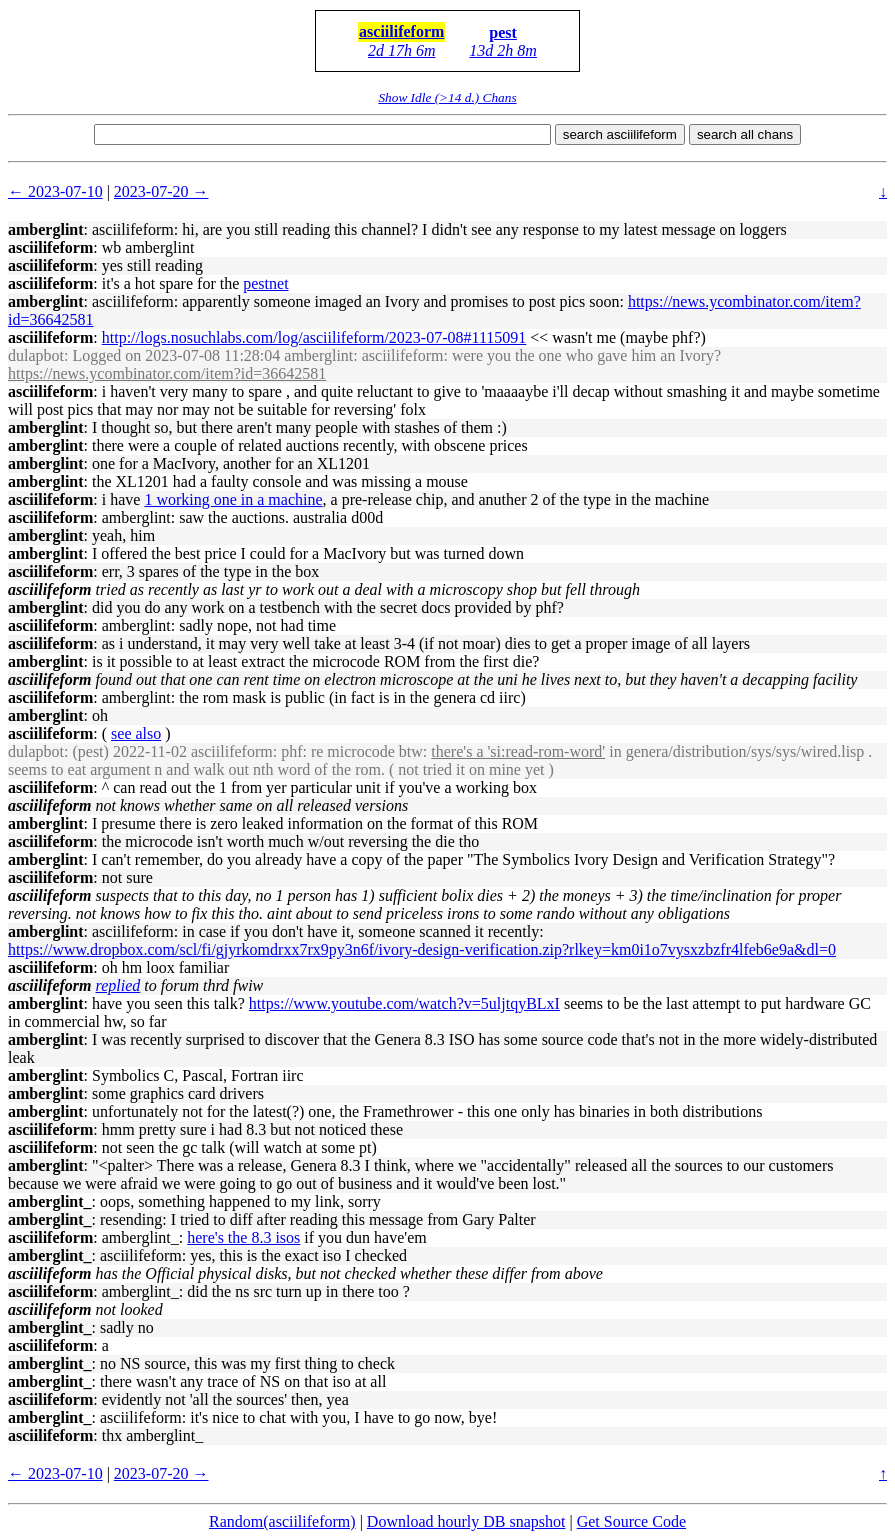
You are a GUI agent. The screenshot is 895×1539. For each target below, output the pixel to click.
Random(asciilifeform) (282, 1521)
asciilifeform (401, 31)
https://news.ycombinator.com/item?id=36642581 (167, 373)
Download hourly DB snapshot (466, 1521)
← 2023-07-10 (55, 191)
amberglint (46, 229)
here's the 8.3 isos (243, 1237)
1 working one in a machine (233, 499)
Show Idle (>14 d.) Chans (447, 97)
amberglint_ (50, 1201)
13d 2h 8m (503, 50)
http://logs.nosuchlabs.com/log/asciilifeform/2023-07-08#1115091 (314, 337)
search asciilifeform (620, 134)
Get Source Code (631, 1521)
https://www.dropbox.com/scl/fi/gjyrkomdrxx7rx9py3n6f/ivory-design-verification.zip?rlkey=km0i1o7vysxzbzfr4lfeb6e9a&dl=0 (422, 949)
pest (503, 32)
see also (136, 733)
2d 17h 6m (402, 50)
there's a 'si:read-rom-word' (518, 751)
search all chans (745, 134)
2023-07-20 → (161, 191)
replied (118, 985)
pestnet (265, 283)
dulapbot (36, 355)
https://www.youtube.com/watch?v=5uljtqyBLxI (404, 1003)
